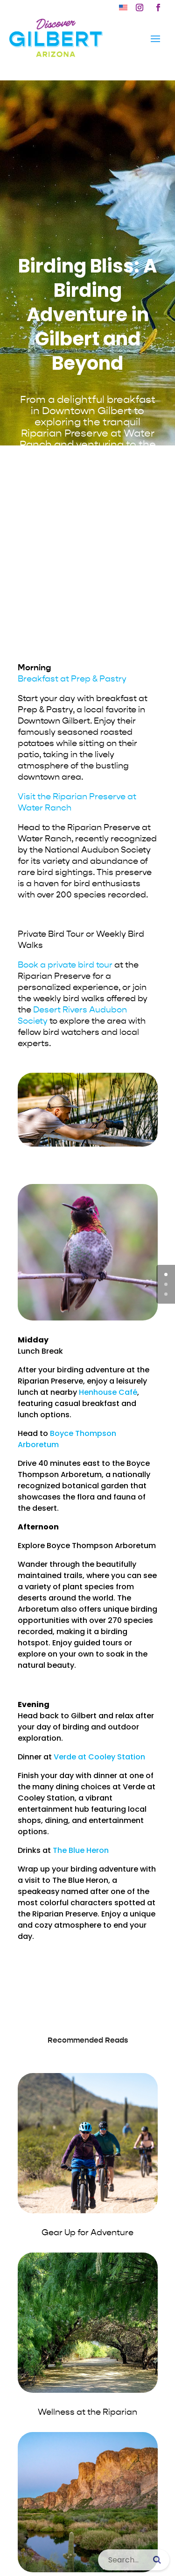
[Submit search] (157, 2559)
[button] (139, 7)
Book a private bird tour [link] (65, 965)
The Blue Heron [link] (81, 1850)
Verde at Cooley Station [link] (99, 1756)
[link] (123, 7)
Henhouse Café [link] (108, 1392)
